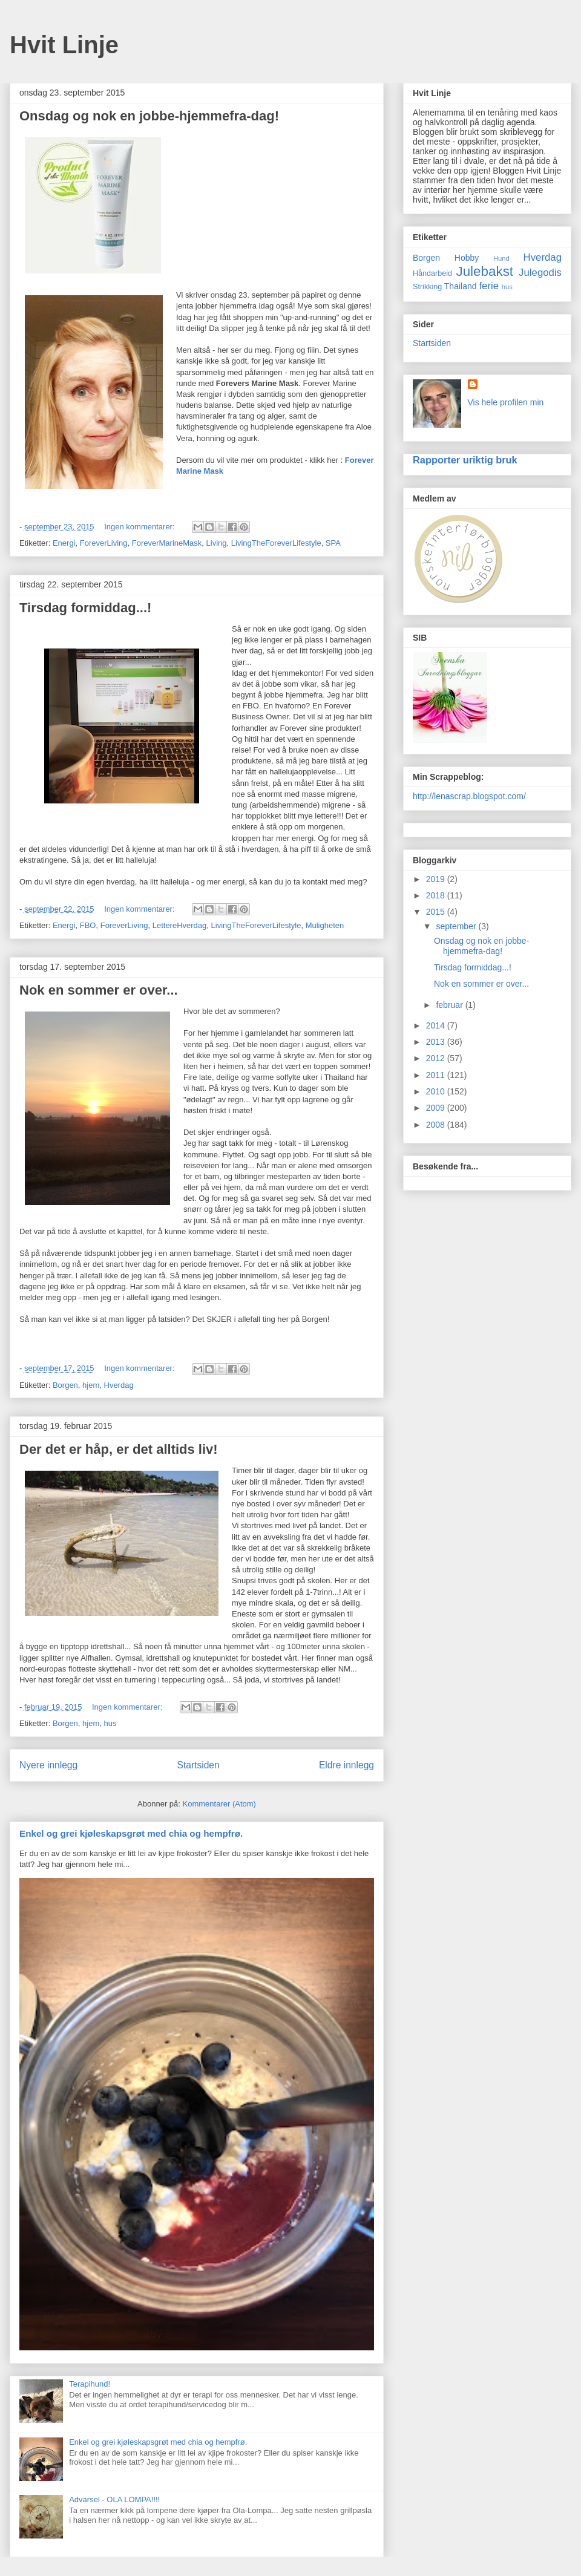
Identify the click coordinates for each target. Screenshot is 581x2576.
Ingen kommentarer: (140, 526)
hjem (90, 1385)
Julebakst (484, 271)
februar (450, 1005)
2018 (436, 895)
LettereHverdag (180, 925)
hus (110, 1723)
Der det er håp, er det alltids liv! (118, 1449)
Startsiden (198, 1765)
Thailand (460, 286)
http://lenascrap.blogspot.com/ (469, 796)
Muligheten (325, 925)
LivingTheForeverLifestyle (276, 543)
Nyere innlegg (48, 1765)
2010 (436, 1091)
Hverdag (119, 1385)
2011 (436, 1075)
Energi (64, 543)
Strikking (427, 287)
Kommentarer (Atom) (219, 1803)
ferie (489, 286)
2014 (436, 1025)
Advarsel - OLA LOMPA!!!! (114, 2499)
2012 (436, 1058)
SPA (333, 543)
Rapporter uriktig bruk (465, 459)
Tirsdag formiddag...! (85, 607)
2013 (436, 1042)
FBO (88, 925)
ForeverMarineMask (167, 543)
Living (216, 543)
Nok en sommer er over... (98, 990)
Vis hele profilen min (506, 402)
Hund (501, 258)
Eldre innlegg (346, 1765)
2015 (436, 912)
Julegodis (540, 272)
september (457, 926)
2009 (436, 1108)
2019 (436, 879)
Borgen (65, 1385)
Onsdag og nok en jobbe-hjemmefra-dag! (149, 115)
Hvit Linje (64, 44)
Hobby (467, 258)
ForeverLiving (104, 543)
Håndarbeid (432, 273)
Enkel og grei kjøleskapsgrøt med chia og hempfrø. (131, 1833)
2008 (436, 1124)
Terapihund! (89, 2383)
